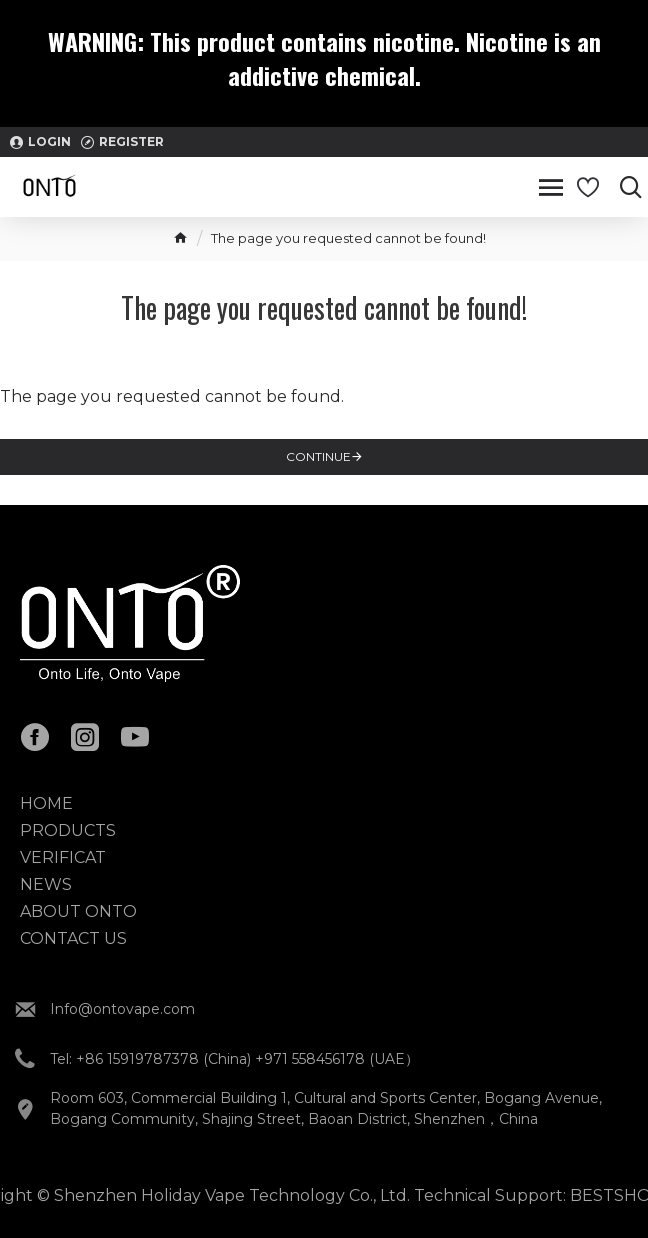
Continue (318, 456)
